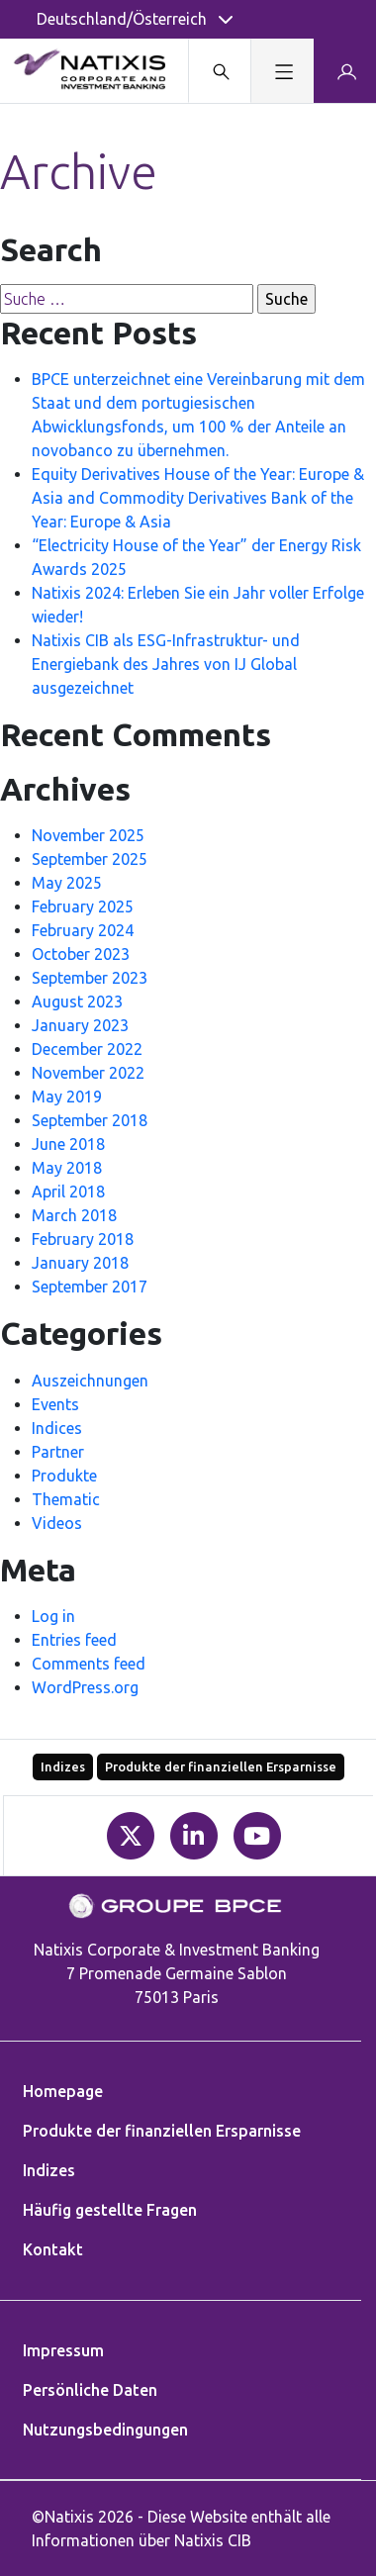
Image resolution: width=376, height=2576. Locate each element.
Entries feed (74, 1640)
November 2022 (88, 1073)
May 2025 (67, 883)
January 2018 (80, 1263)
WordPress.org (85, 1687)
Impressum (63, 2350)
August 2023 (77, 1001)
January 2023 (80, 1025)
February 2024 (83, 930)
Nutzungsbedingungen (105, 2429)
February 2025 (83, 906)
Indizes (63, 1766)
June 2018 (68, 1144)
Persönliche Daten (90, 2390)
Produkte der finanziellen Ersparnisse (220, 1766)
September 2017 (89, 1286)
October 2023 (81, 954)
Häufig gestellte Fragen (110, 2210)
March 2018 (74, 1215)
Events (55, 1404)
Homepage (63, 2091)
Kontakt (53, 2249)
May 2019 (67, 1096)
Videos (57, 1523)
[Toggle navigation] (281, 71)
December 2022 (87, 1049)
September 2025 (89, 859)
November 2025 (88, 835)
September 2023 (89, 978)
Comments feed (88, 1663)
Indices (57, 1428)
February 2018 (83, 1239)
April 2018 (68, 1191)
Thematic (66, 1499)
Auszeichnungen (90, 1380)
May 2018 (67, 1168)
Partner (58, 1452)
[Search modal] (219, 71)
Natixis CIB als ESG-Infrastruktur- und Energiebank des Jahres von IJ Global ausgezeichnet (166, 664)
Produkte (64, 1475)
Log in (53, 1616)
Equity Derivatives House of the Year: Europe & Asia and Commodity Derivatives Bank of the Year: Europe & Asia (198, 497)
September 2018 (89, 1120)
